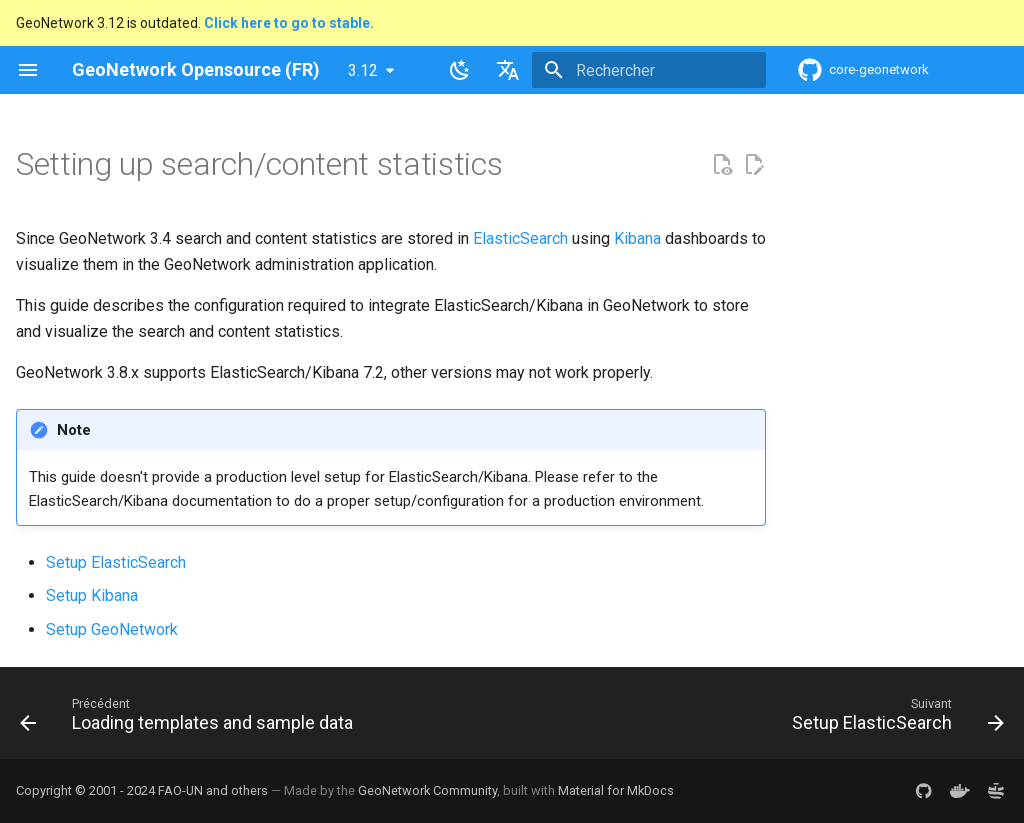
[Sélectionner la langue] (508, 70)
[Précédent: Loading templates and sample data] (190, 719)
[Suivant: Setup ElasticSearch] (894, 719)
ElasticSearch (520, 238)
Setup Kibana (92, 595)
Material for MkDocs (616, 790)
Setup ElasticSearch (116, 562)
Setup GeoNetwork (112, 629)
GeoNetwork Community (427, 790)
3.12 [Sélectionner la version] (363, 70)
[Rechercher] (649, 70)
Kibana (637, 238)
